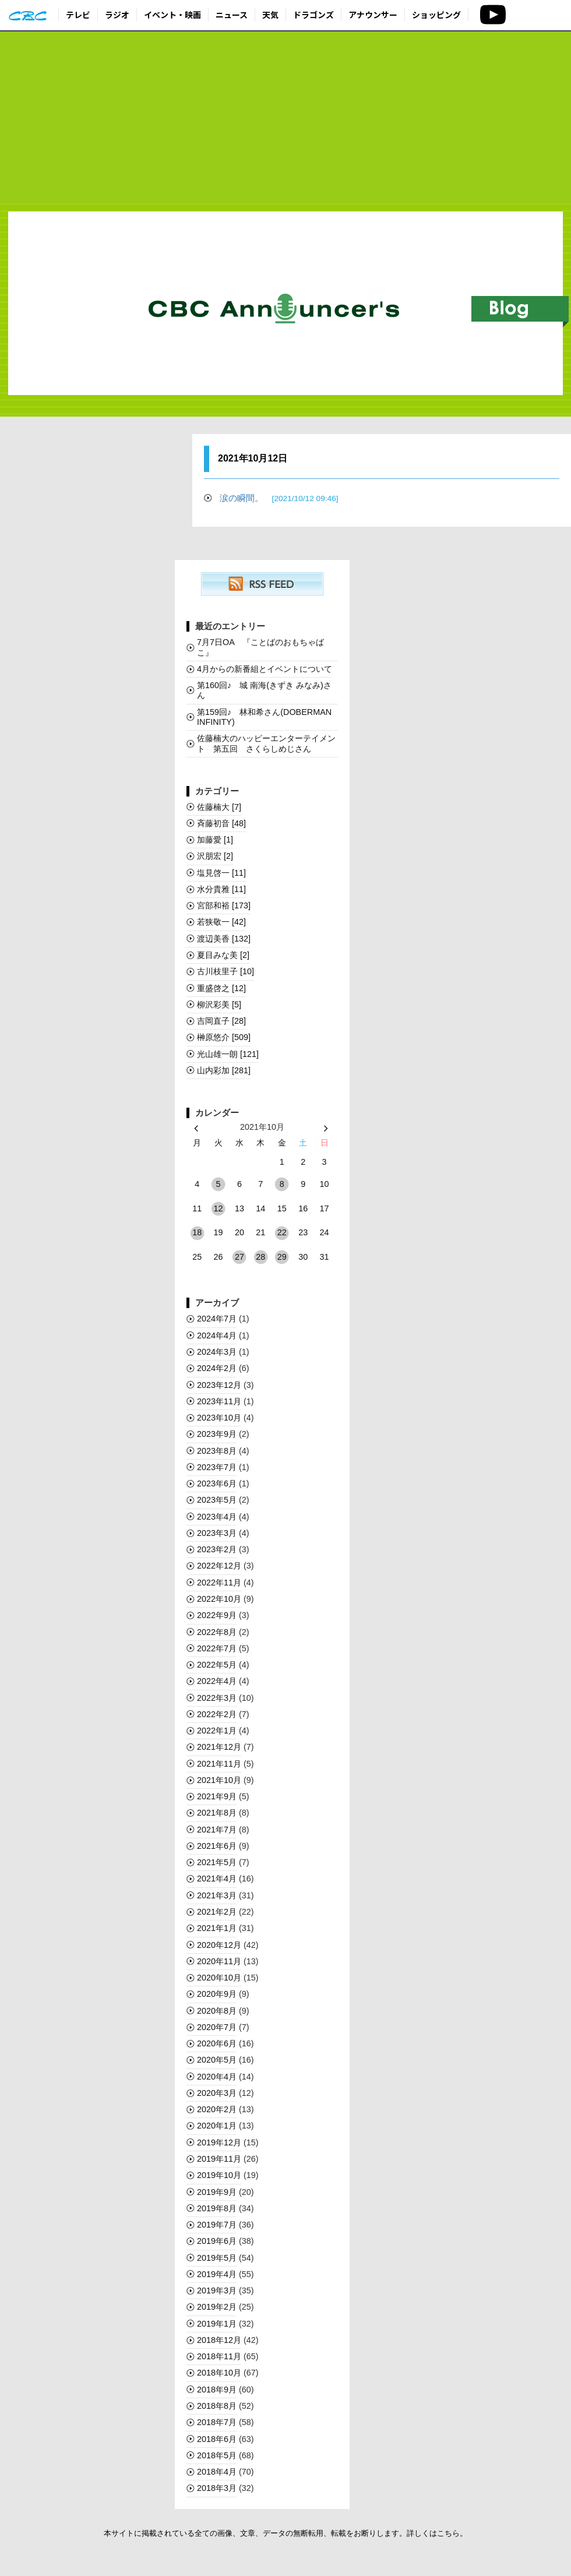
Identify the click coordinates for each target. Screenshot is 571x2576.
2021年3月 (217, 1895)
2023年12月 (219, 1385)
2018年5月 (217, 2455)
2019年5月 (217, 2258)
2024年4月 (217, 1335)
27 (239, 1256)
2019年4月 (217, 2274)
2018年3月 (217, 2488)
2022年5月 (217, 1664)
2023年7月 (217, 1467)
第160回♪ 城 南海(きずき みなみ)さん (264, 690)
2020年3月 (217, 2093)
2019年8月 (217, 2208)
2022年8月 (217, 1632)
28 (260, 1256)
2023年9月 (217, 1434)
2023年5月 (217, 1499)
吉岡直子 (221, 1021)
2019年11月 (219, 2158)
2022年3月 (217, 1698)
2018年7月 (217, 2422)
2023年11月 (219, 1401)
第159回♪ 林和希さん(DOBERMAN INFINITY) (264, 717)
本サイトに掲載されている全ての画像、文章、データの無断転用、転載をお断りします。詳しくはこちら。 (285, 2533)
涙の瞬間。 (279, 498)
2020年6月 (217, 2043)
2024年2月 (217, 1368)
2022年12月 (219, 1565)
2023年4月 (217, 1516)
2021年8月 (217, 1812)
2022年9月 (217, 1615)
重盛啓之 (221, 988)
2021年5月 (217, 1862)
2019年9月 (217, 2192)
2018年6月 (217, 2439)
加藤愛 (215, 839)
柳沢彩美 (219, 1004)
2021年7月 (217, 1829)
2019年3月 (217, 2290)
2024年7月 (217, 1318)
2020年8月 (217, 2010)
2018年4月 (217, 2471)
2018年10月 (219, 2372)
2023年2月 (217, 1549)
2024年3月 (217, 1351)
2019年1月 (217, 2323)
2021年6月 (217, 1846)
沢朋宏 (215, 856)
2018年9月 (217, 2389)
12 (218, 1208)
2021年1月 (217, 1928)
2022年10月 (219, 1599)
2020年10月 (219, 1977)
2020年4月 (217, 2076)
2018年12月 (219, 2340)
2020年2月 (217, 2109)
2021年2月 (217, 1911)
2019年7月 (217, 2224)
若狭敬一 (221, 921)
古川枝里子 (225, 971)
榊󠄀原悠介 (224, 1037)
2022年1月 (217, 1730)
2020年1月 (217, 2125)
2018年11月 (219, 2356)
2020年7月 (217, 2027)
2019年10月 (219, 2175)
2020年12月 (219, 1945)
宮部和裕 (224, 905)
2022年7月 (217, 1648)
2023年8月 (217, 1451)
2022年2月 (217, 1714)
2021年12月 (219, 1747)
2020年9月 (217, 1994)
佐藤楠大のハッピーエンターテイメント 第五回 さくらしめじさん (266, 743)
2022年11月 (219, 1582)
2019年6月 (217, 2241)
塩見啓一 (221, 873)
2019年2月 (217, 2306)
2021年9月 (217, 1796)
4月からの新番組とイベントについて (264, 669)
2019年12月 (219, 2142)
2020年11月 (219, 1961)
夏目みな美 (223, 955)
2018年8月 (217, 2406)
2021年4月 (217, 1878)
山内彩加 (224, 1070)
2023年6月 (217, 1483)
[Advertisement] (285, 117)
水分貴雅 (221, 889)
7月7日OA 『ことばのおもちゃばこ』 (260, 647)
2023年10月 (219, 1417)
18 (197, 1232)
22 (282, 1232)
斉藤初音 (221, 823)
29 (282, 1256)
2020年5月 (217, 2059)
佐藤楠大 (219, 807)
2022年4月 (217, 1681)
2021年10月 (219, 1780)
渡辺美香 (224, 938)
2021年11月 (219, 1763)
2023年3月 (217, 1533)
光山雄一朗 (228, 1054)
